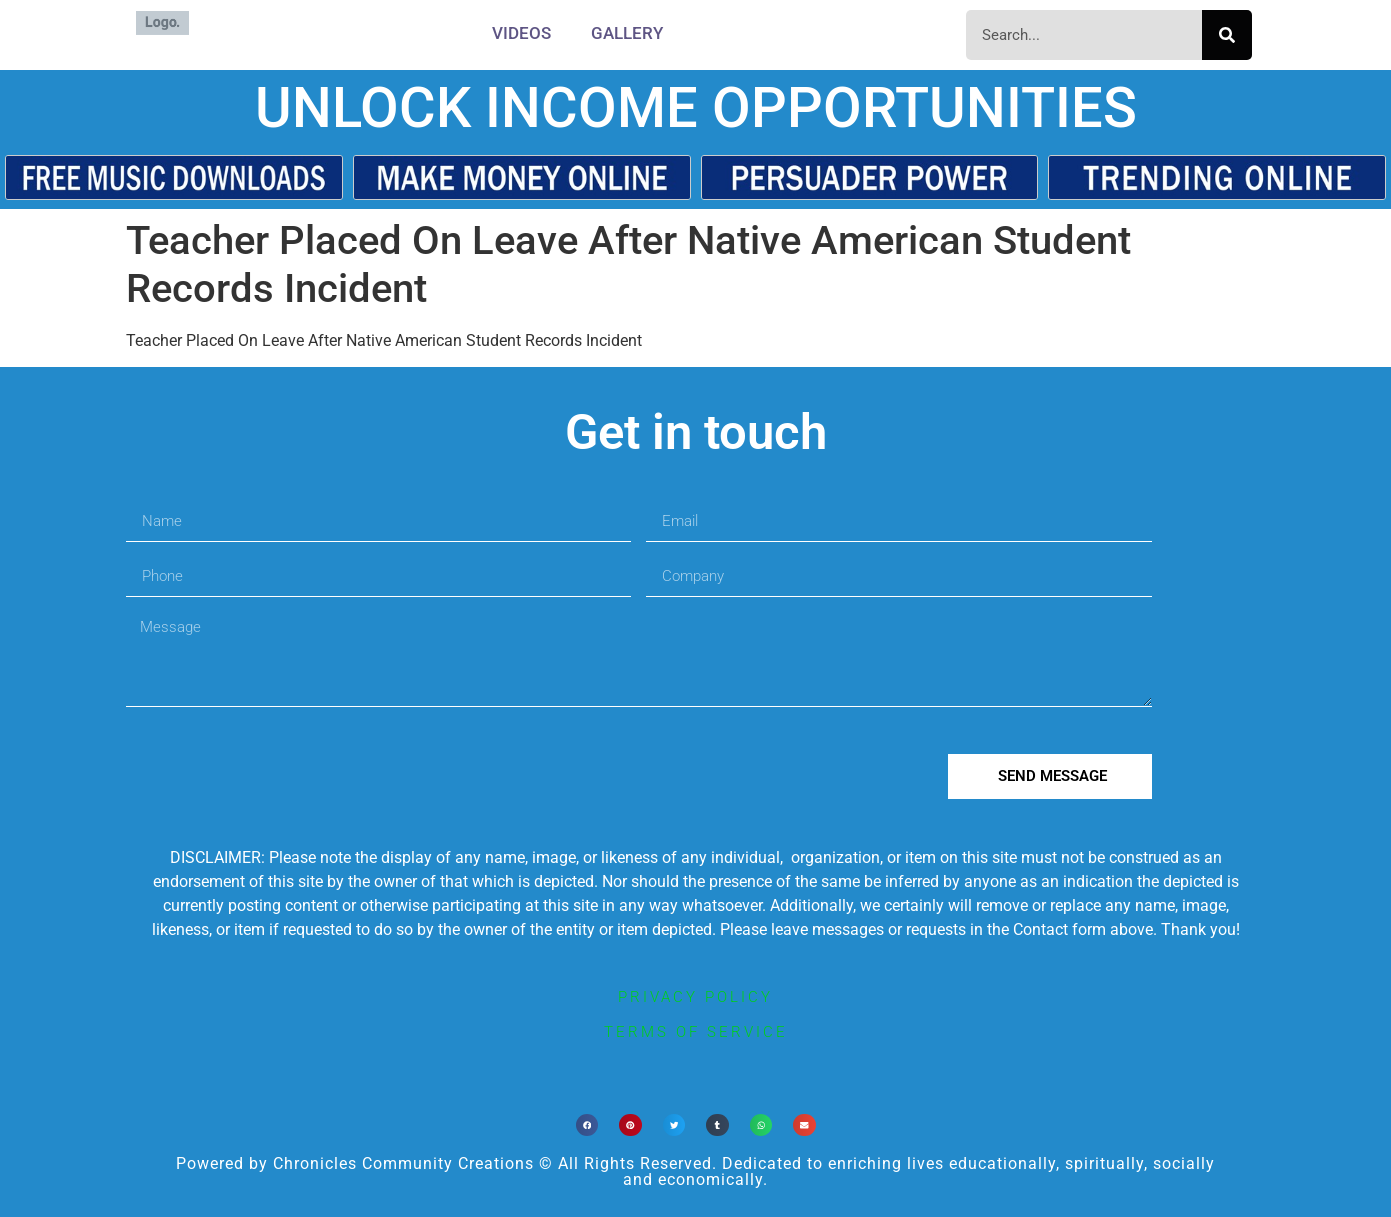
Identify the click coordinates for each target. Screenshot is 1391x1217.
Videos (521, 33)
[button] (587, 1125)
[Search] (1227, 35)
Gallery (627, 33)
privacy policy (695, 997)
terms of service (696, 1032)
